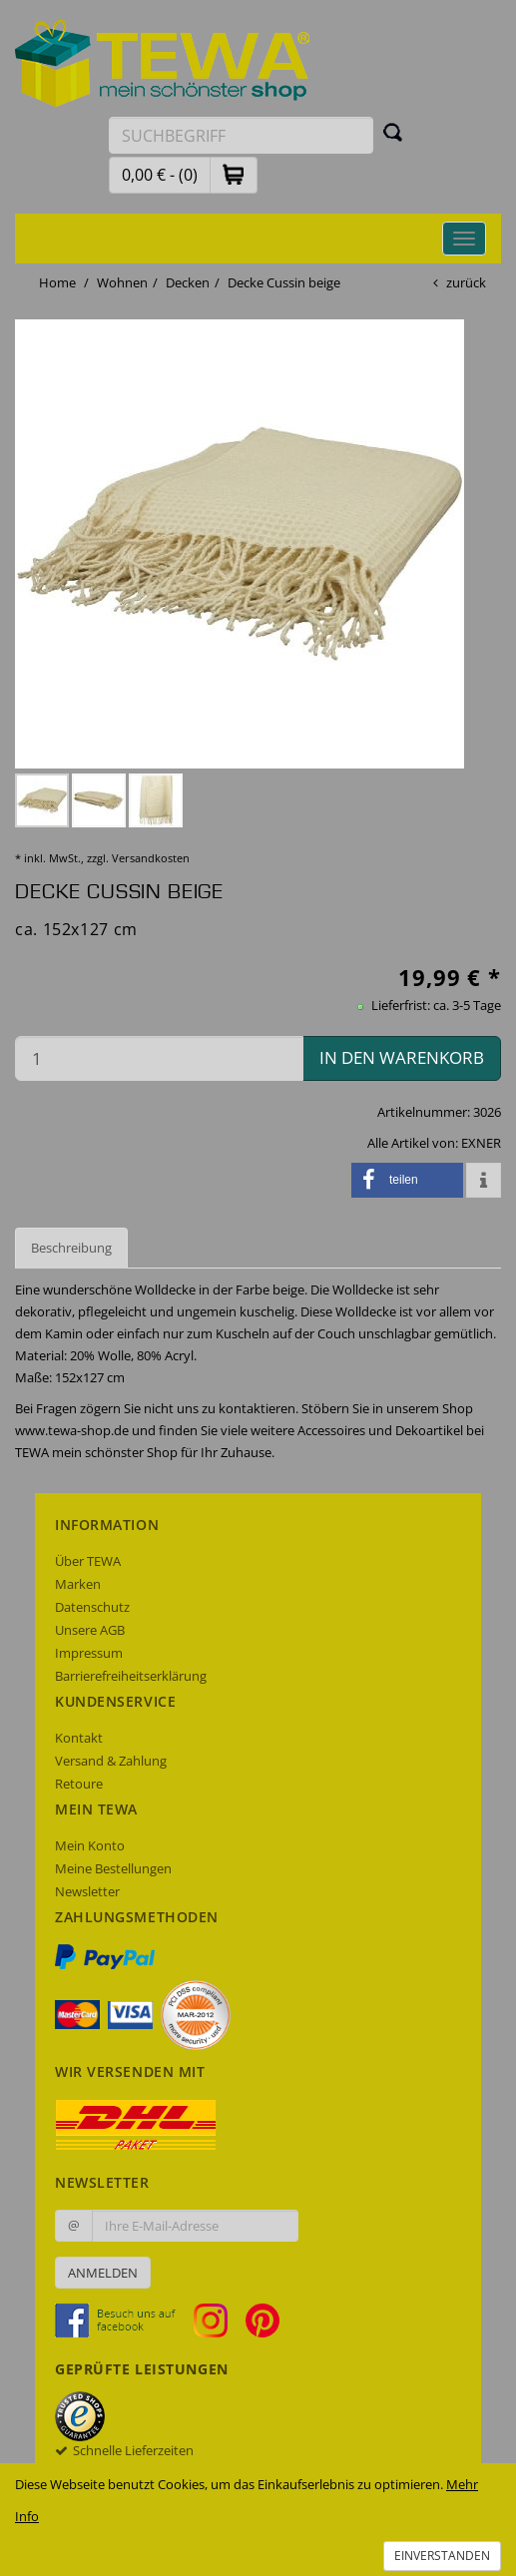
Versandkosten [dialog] (151, 857)
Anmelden (103, 2273)
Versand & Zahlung (111, 1761)
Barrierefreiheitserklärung (131, 1676)
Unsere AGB (90, 1630)
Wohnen (122, 282)
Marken (78, 1584)
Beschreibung (71, 1248)
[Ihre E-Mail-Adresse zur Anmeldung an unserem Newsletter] (195, 2226)
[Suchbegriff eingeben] (241, 135)
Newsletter (87, 1891)
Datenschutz (92, 1607)
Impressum (89, 1653)
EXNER (481, 1143)
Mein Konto (90, 1845)
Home (57, 282)
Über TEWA (88, 1561)
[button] (234, 174)
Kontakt (79, 1738)
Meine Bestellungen (113, 1868)
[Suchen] (393, 132)
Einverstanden (442, 2555)
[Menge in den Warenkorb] (159, 1058)
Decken (188, 282)
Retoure (79, 1784)
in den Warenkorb (401, 1057)
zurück (466, 282)
